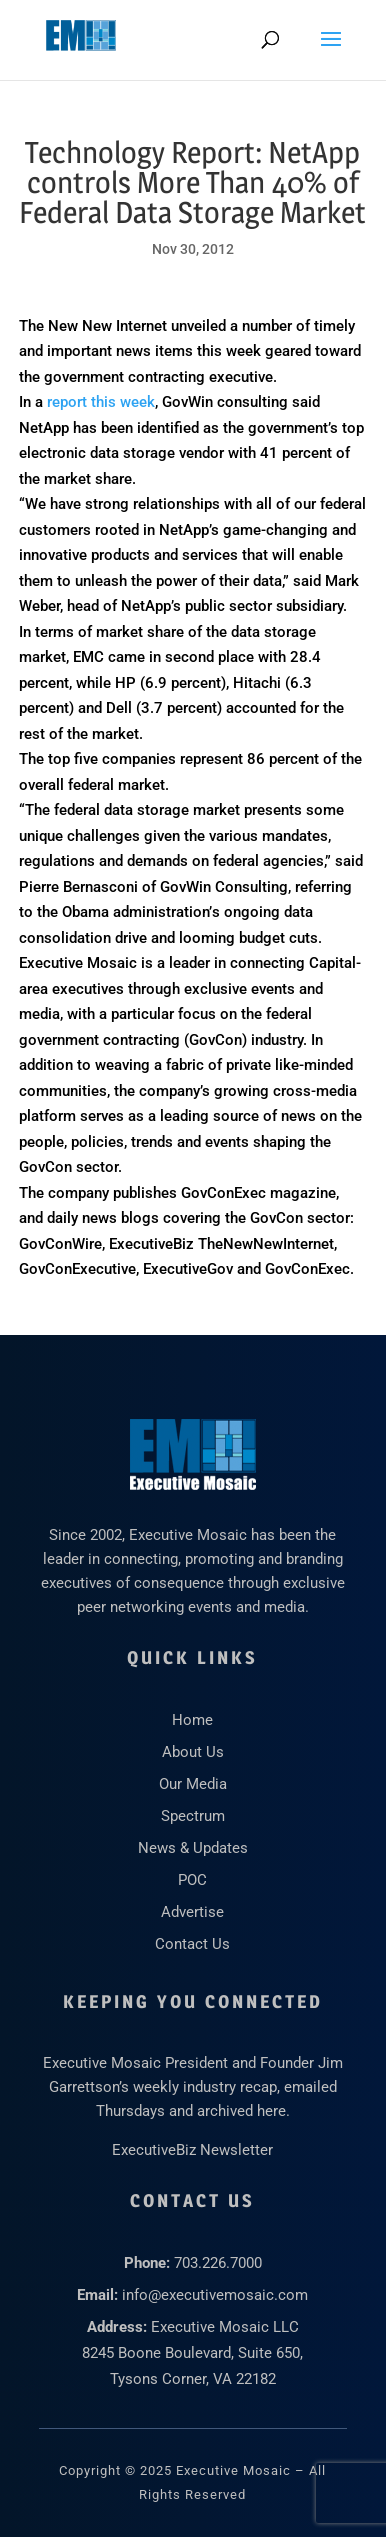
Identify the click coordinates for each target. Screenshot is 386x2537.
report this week (101, 402)
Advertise (192, 1912)
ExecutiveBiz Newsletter (192, 2150)
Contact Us (192, 1944)
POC (192, 1880)
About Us (193, 1752)
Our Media (193, 1784)
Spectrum (193, 1816)
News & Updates (193, 1848)
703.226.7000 (218, 2263)
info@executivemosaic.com (215, 2295)
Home (192, 1720)
